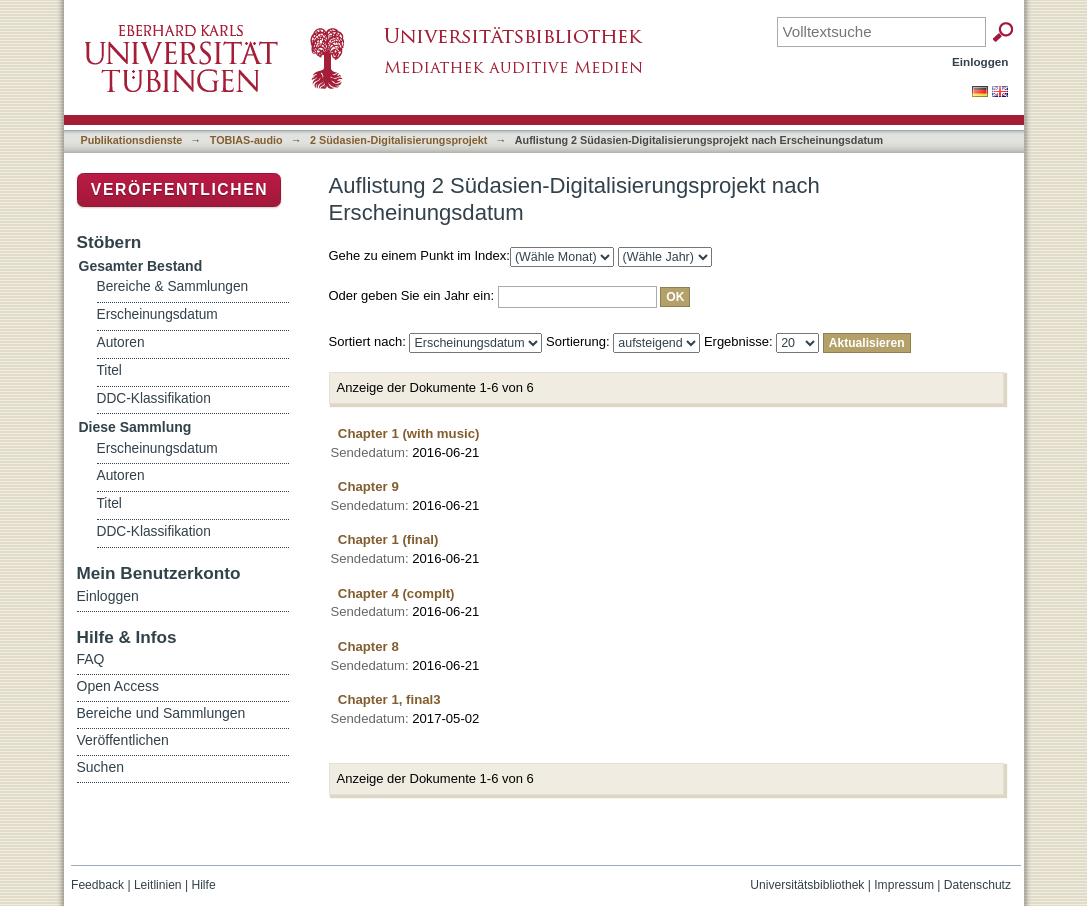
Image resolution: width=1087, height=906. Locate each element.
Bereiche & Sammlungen (173, 286)
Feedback (97, 885)
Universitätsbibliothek (807, 885)
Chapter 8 (368, 646)
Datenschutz (977, 885)
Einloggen (980, 61)
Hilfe (203, 885)
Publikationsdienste (132, 140)
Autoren (121, 342)
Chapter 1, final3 (389, 699)
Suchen (100, 767)
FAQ (91, 659)
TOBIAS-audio (246, 140)
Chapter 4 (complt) (396, 593)
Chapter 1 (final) (388, 539)
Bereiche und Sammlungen (161, 713)
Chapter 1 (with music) (409, 433)
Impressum (904, 885)
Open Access (118, 686)
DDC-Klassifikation (154, 398)
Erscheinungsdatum (157, 314)
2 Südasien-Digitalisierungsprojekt (398, 140)
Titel (109, 370)
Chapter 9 (368, 486)
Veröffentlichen (179, 189)
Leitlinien (158, 885)
